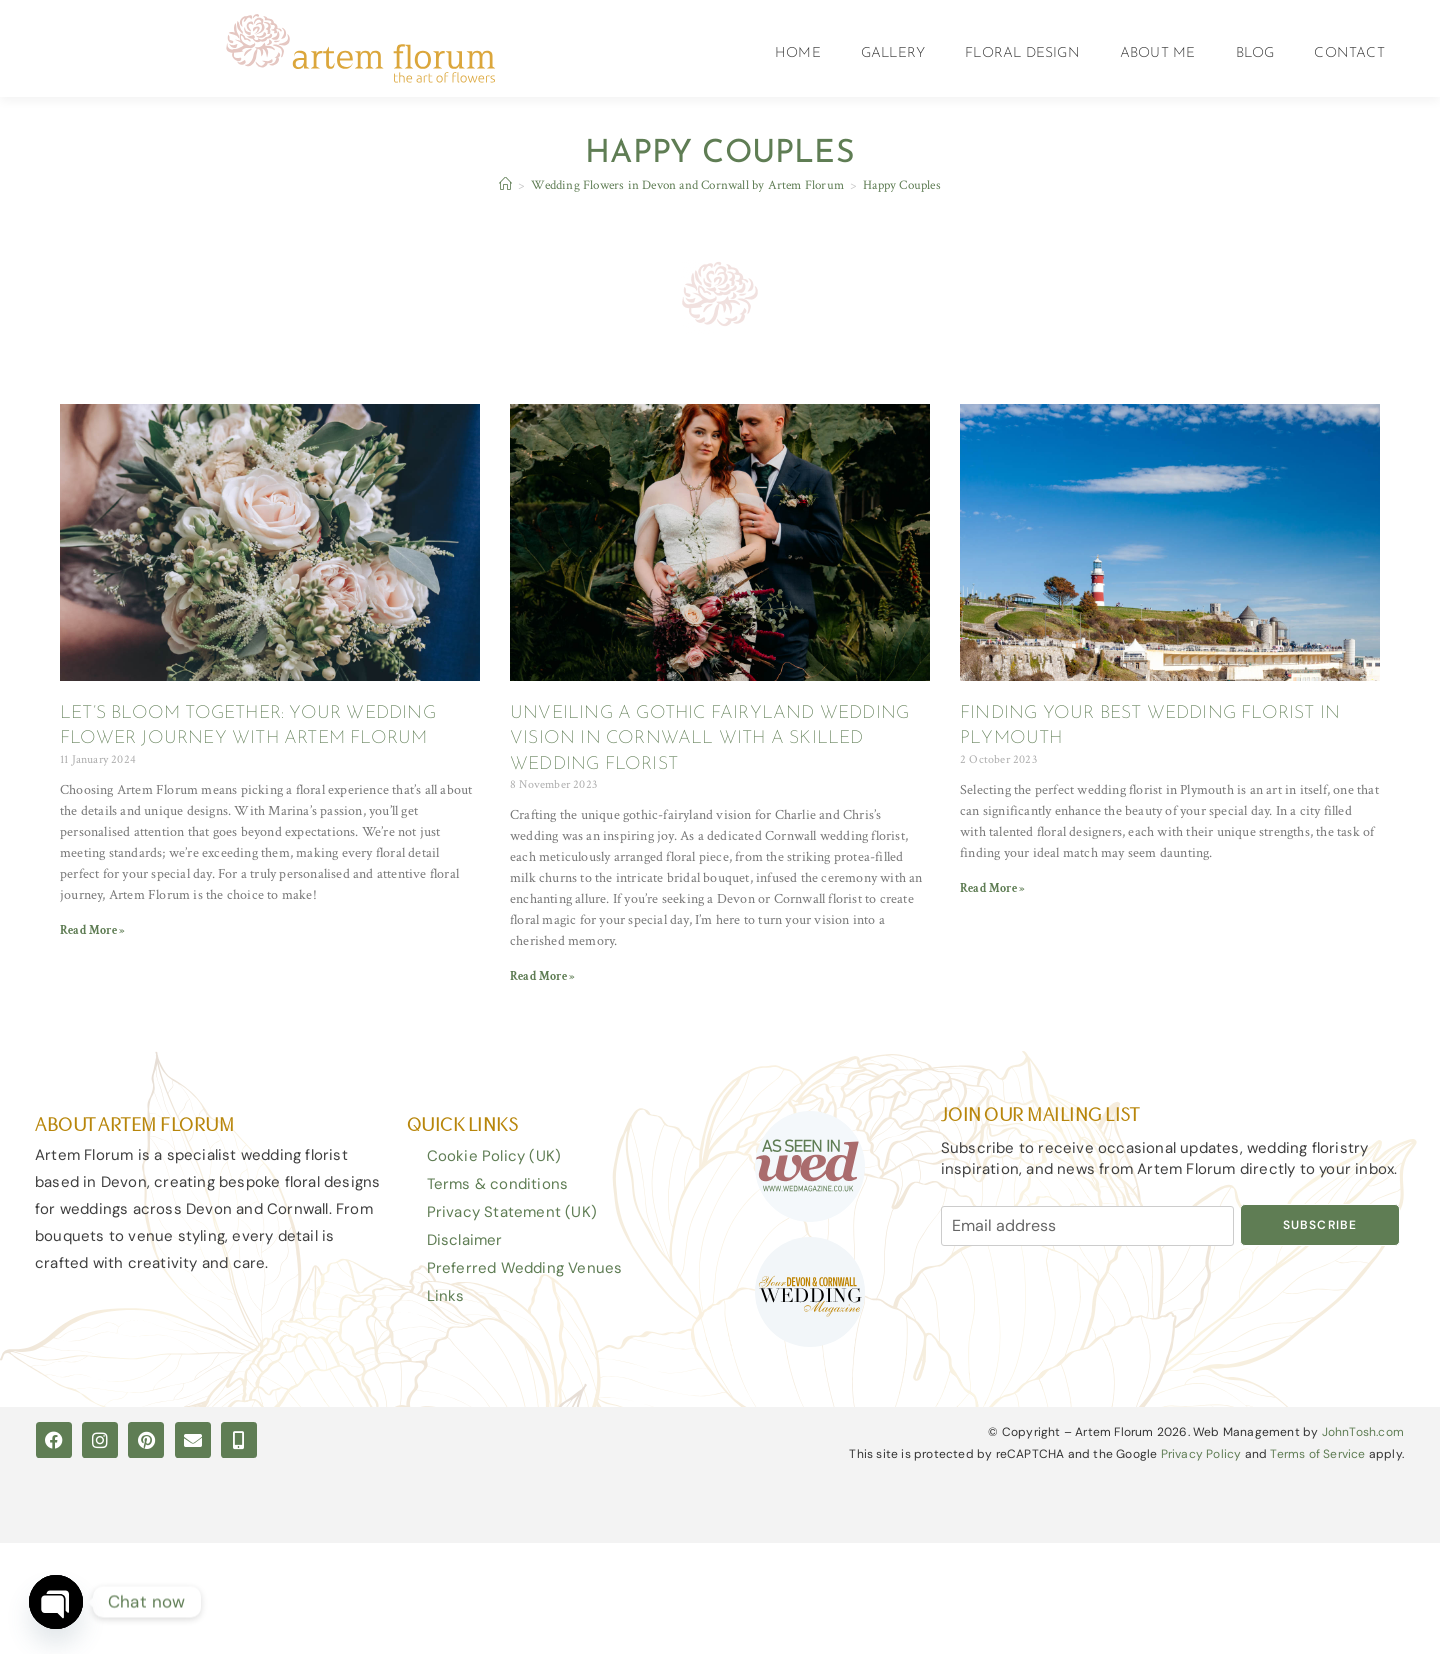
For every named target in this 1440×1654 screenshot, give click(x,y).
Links (446, 1296)
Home (798, 53)
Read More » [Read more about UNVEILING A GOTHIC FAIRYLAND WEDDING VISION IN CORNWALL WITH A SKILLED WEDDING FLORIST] (542, 976)
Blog (1255, 53)
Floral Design (1022, 53)
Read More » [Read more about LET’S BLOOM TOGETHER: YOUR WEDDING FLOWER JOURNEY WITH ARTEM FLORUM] (92, 930)
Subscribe (1320, 1225)
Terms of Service (1317, 1454)
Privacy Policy (1201, 1454)
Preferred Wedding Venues (525, 1268)
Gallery (893, 53)
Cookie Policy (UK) (494, 1156)
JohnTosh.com (1363, 1433)
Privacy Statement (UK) (512, 1212)
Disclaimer (465, 1240)
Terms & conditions (498, 1184)
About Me (1158, 53)
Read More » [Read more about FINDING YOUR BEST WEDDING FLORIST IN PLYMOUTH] (992, 888)
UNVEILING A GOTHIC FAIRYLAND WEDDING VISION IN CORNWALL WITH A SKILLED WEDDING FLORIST (709, 738)
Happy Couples (902, 185)
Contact (1349, 53)
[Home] (505, 185)
